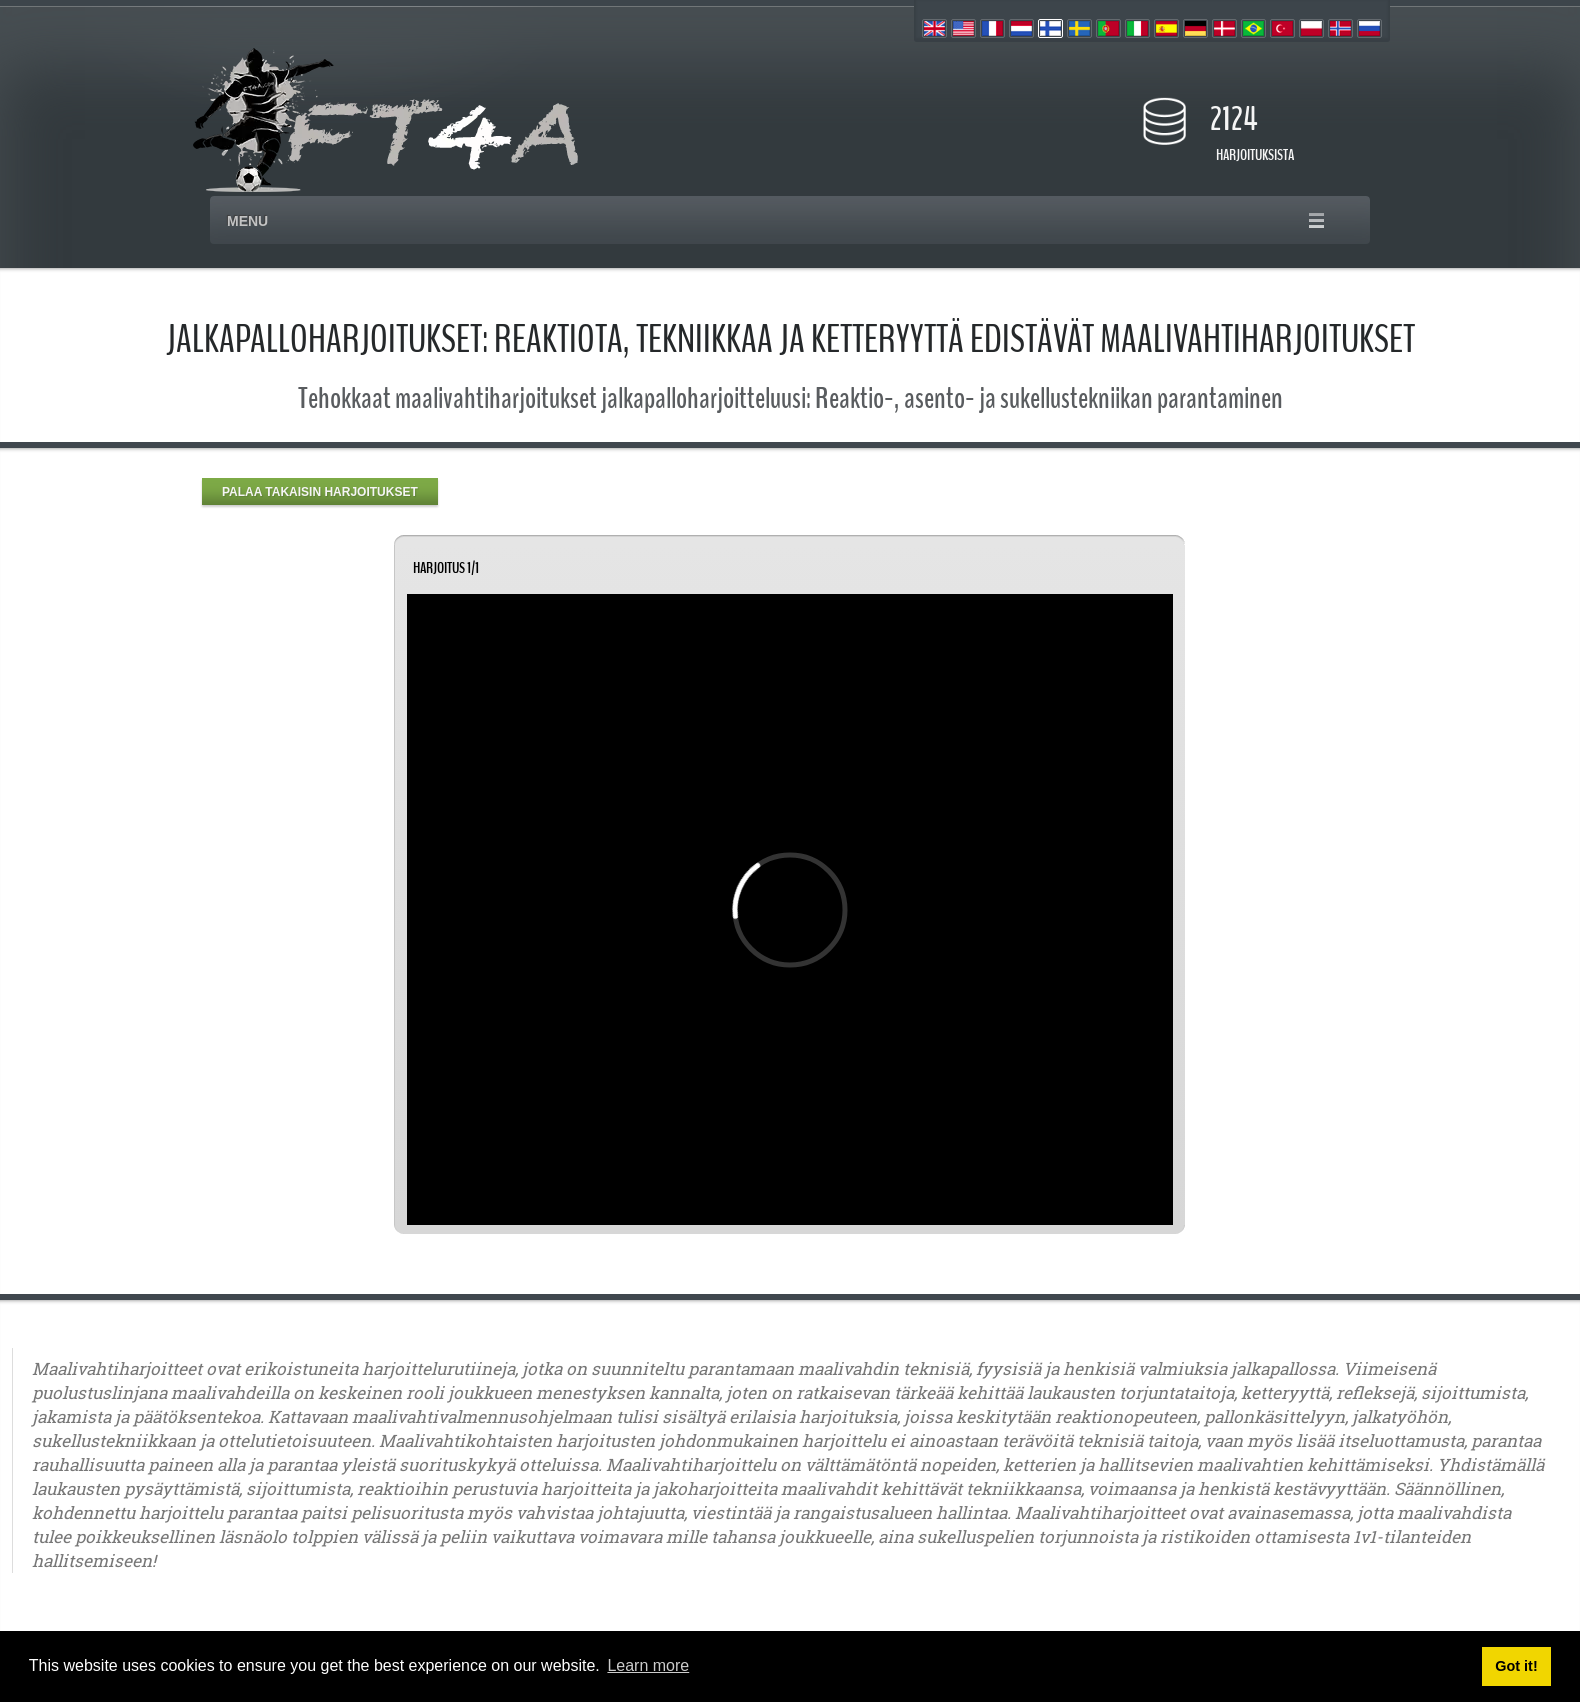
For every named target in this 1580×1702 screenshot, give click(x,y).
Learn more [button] (648, 1665)
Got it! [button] (1516, 1666)
